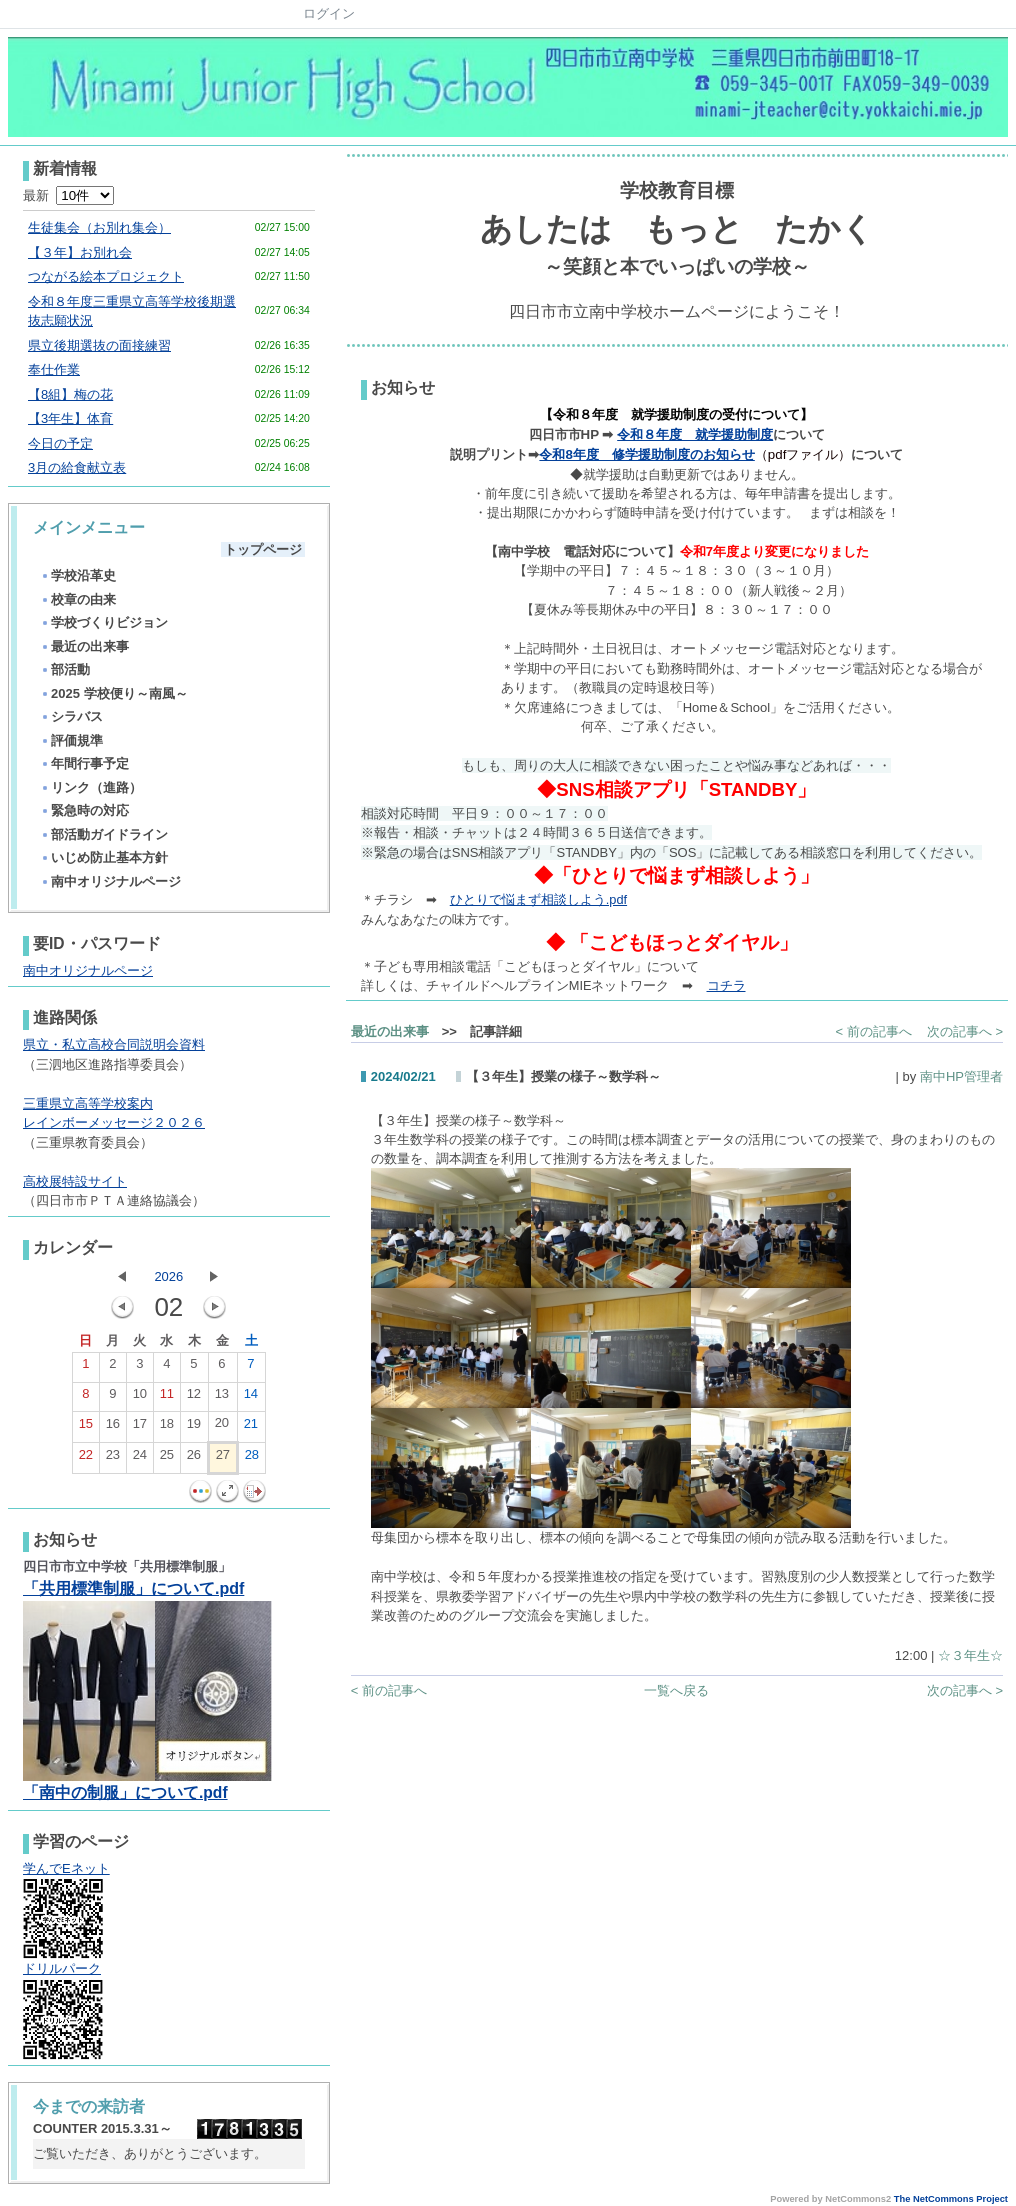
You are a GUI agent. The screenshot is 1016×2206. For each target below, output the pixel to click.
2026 (168, 1276)
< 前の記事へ (874, 1031)
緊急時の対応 (84, 810)
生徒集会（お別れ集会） (99, 227)
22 (86, 1459)
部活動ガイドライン (104, 834)
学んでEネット (66, 1868)
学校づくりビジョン (104, 622)
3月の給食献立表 (77, 467)
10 (140, 1398)
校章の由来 (78, 599)
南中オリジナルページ (110, 881)
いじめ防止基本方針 (104, 857)
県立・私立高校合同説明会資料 (114, 1044)
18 (167, 1428)
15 (86, 1428)
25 (167, 1459)
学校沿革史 (78, 575)
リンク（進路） (91, 787)
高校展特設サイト (75, 1181)
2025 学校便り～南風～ (114, 693)
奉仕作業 (54, 369)
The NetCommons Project (951, 2199)
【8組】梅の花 (70, 394)
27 (223, 1459)
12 (194, 1398)
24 (140, 1459)
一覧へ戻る (676, 1690)
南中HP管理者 (961, 1076)
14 (251, 1398)
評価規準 (71, 740)
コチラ (726, 985)
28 (252, 1459)
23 (113, 1459)
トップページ (263, 549)
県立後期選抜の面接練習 (99, 345)
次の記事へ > (965, 1031)
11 (167, 1398)
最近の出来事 (84, 646)
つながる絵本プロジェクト (106, 276)
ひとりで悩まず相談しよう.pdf (538, 899)
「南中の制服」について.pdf (125, 1792)
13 (222, 1398)
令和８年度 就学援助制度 (695, 434)
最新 (68, 195)
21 (251, 1428)
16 (113, 1428)
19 (194, 1428)
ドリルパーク (62, 1968)
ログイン (329, 13)
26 (194, 1459)
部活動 (65, 669)
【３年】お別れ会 (80, 252)
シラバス (71, 716)
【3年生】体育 (70, 418)
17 (140, 1428)
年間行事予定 (84, 763)
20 (222, 1427)
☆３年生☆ (970, 1655)
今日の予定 (60, 443)
